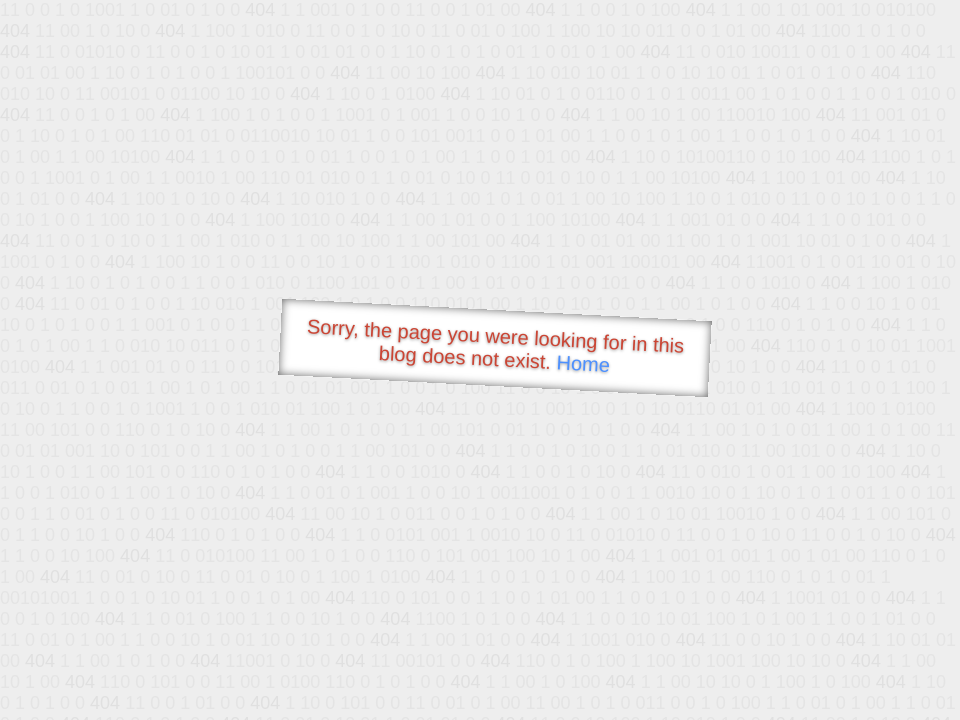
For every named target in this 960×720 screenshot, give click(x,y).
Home (583, 363)
